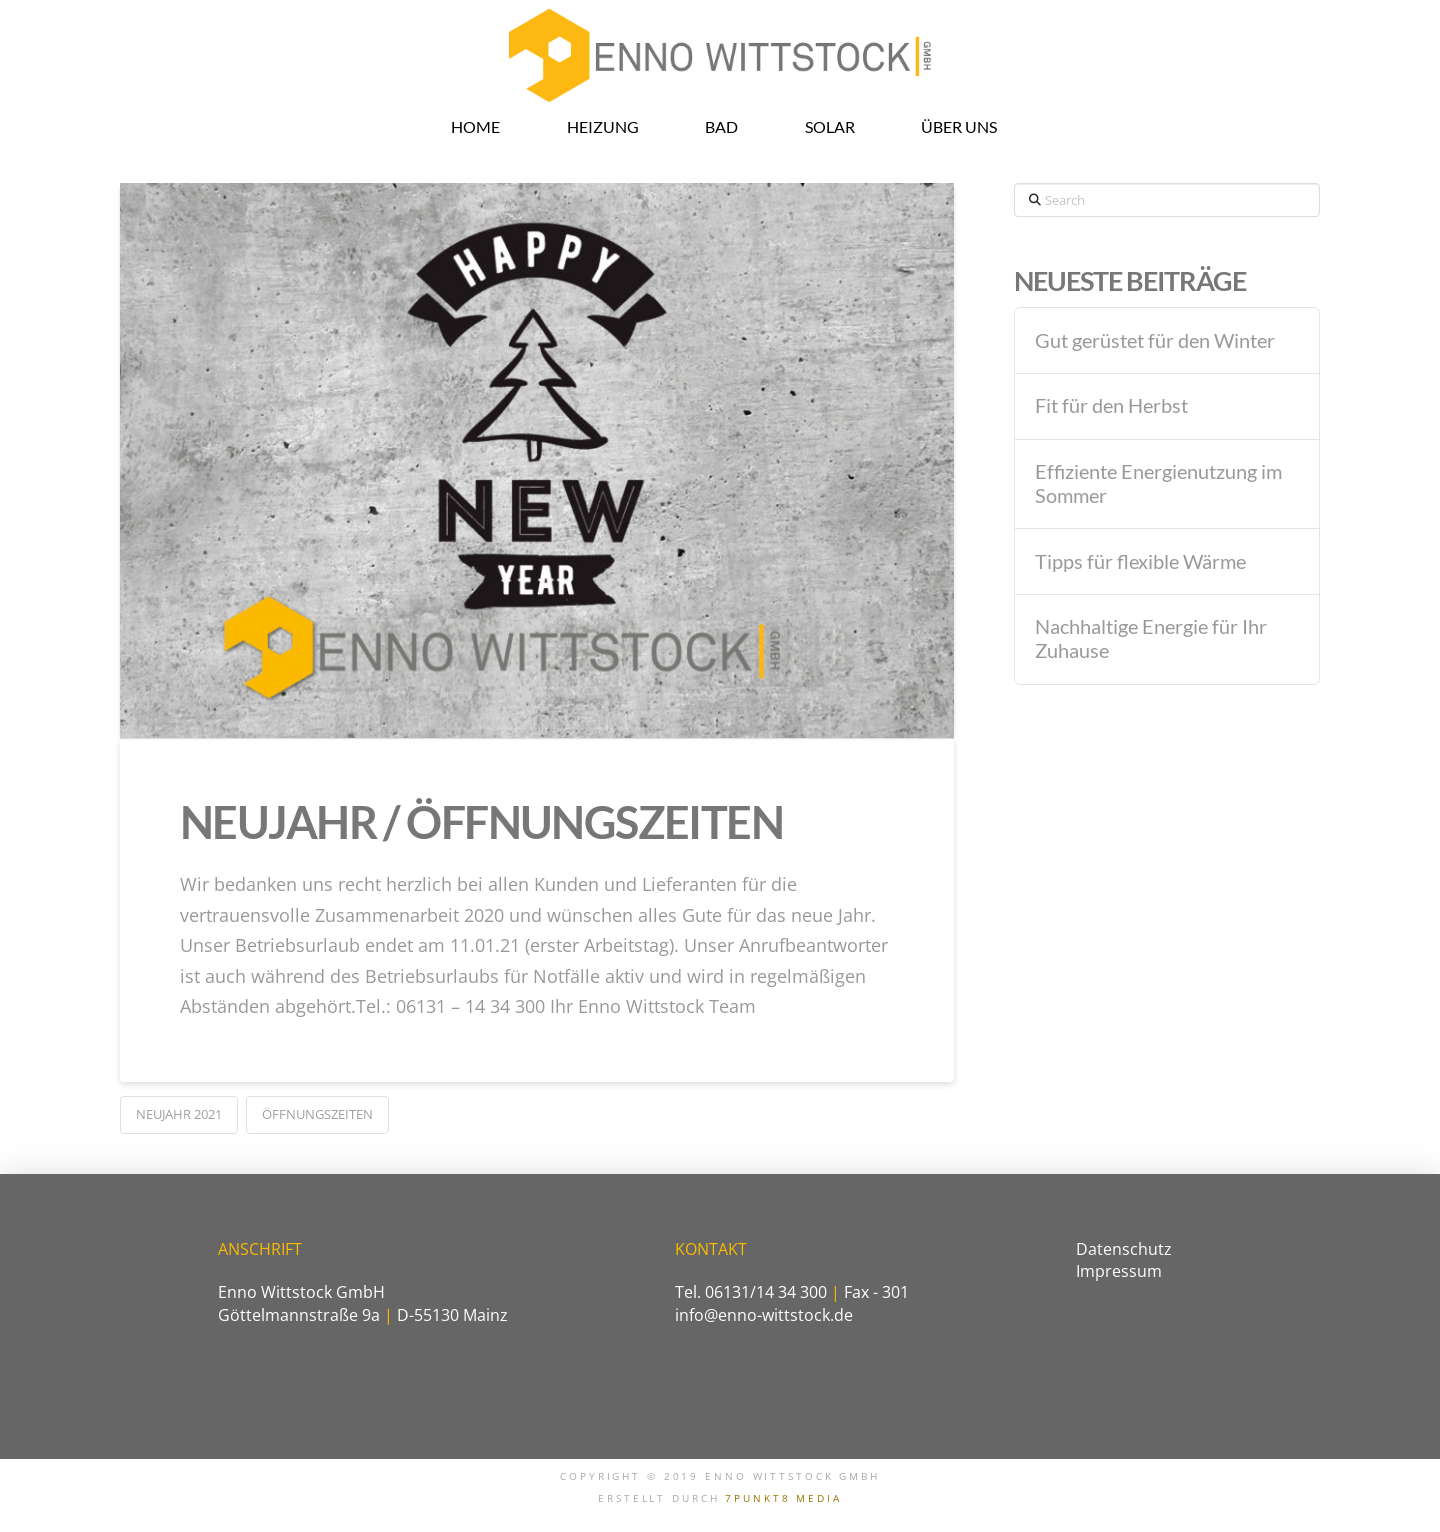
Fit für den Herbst (1111, 405)
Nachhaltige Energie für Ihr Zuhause (1151, 638)
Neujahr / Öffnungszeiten (481, 822)
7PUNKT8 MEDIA (783, 1498)
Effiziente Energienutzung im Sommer (1158, 483)
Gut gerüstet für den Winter (1155, 340)
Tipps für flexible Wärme (1140, 561)
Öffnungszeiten (317, 1114)
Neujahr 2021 (179, 1114)
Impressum (1119, 1271)
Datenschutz (1124, 1249)
